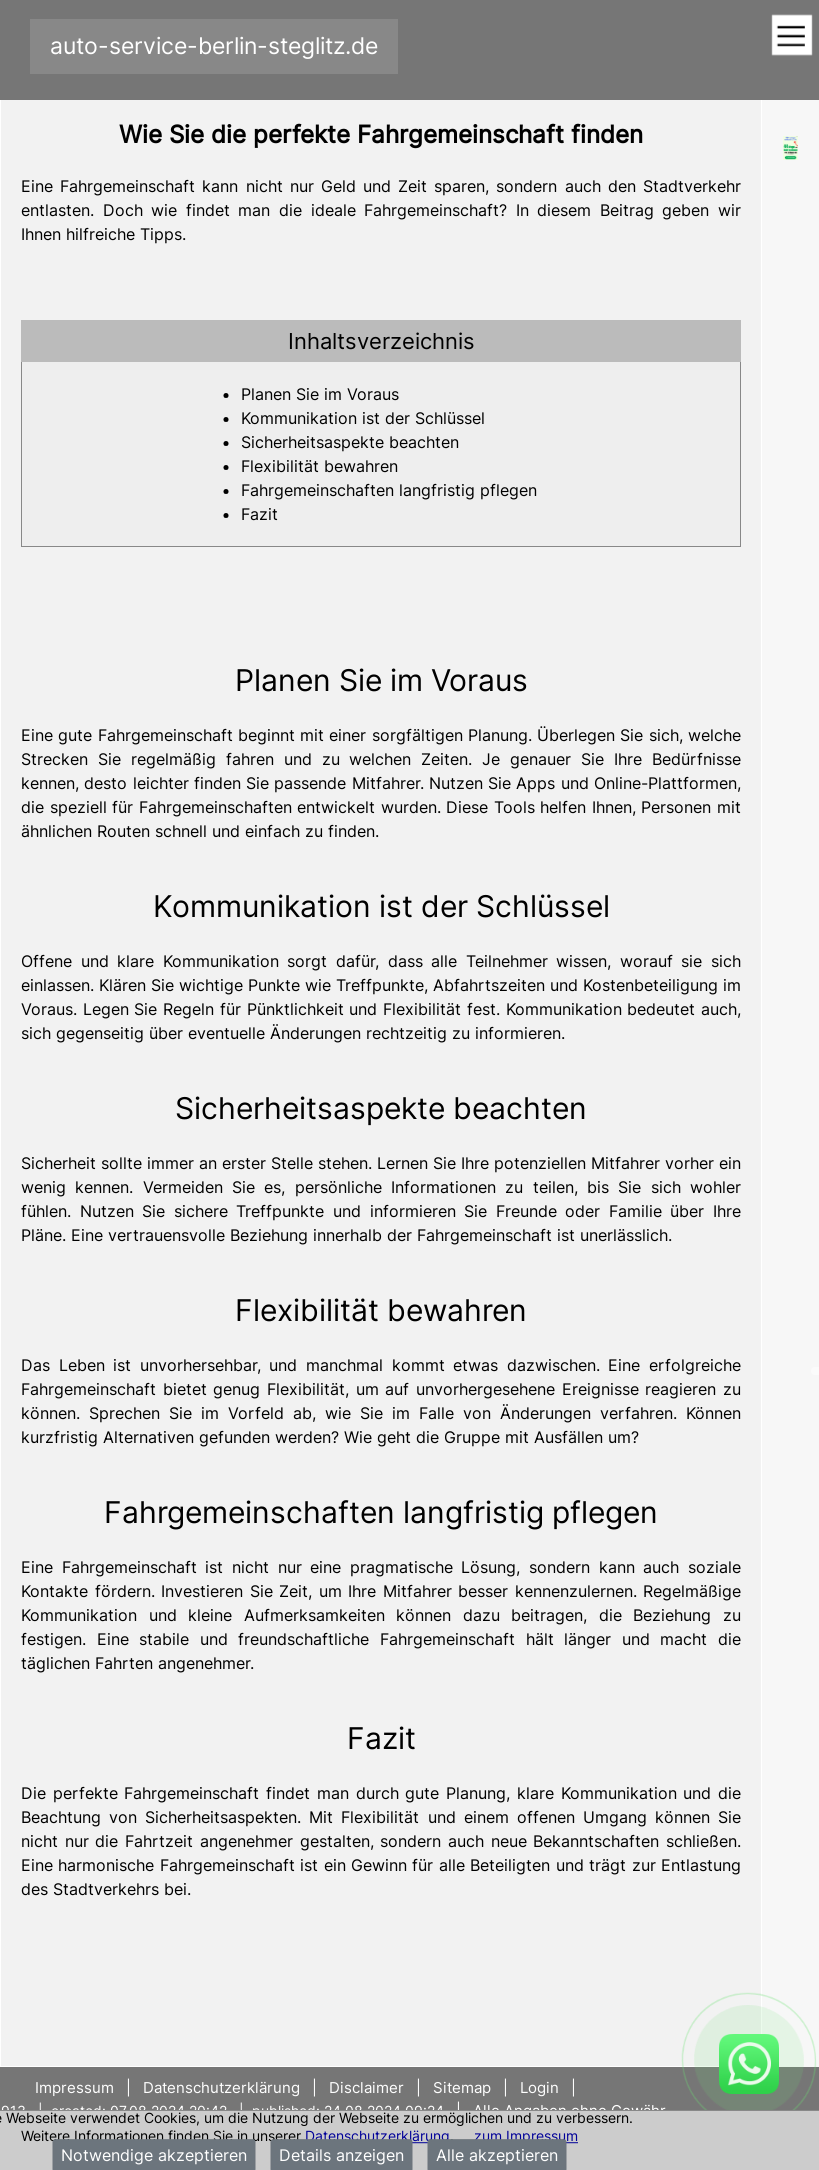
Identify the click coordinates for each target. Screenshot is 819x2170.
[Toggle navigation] (791, 36)
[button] (381, 341)
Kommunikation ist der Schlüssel (363, 418)
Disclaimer (366, 2087)
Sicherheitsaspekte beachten (350, 442)
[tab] (381, 341)
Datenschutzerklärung (377, 2135)
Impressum (76, 2087)
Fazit (259, 514)
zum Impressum (526, 2135)
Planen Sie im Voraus (320, 394)
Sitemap (462, 2087)
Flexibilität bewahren (319, 466)
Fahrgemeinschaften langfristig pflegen (389, 490)
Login (539, 2087)
